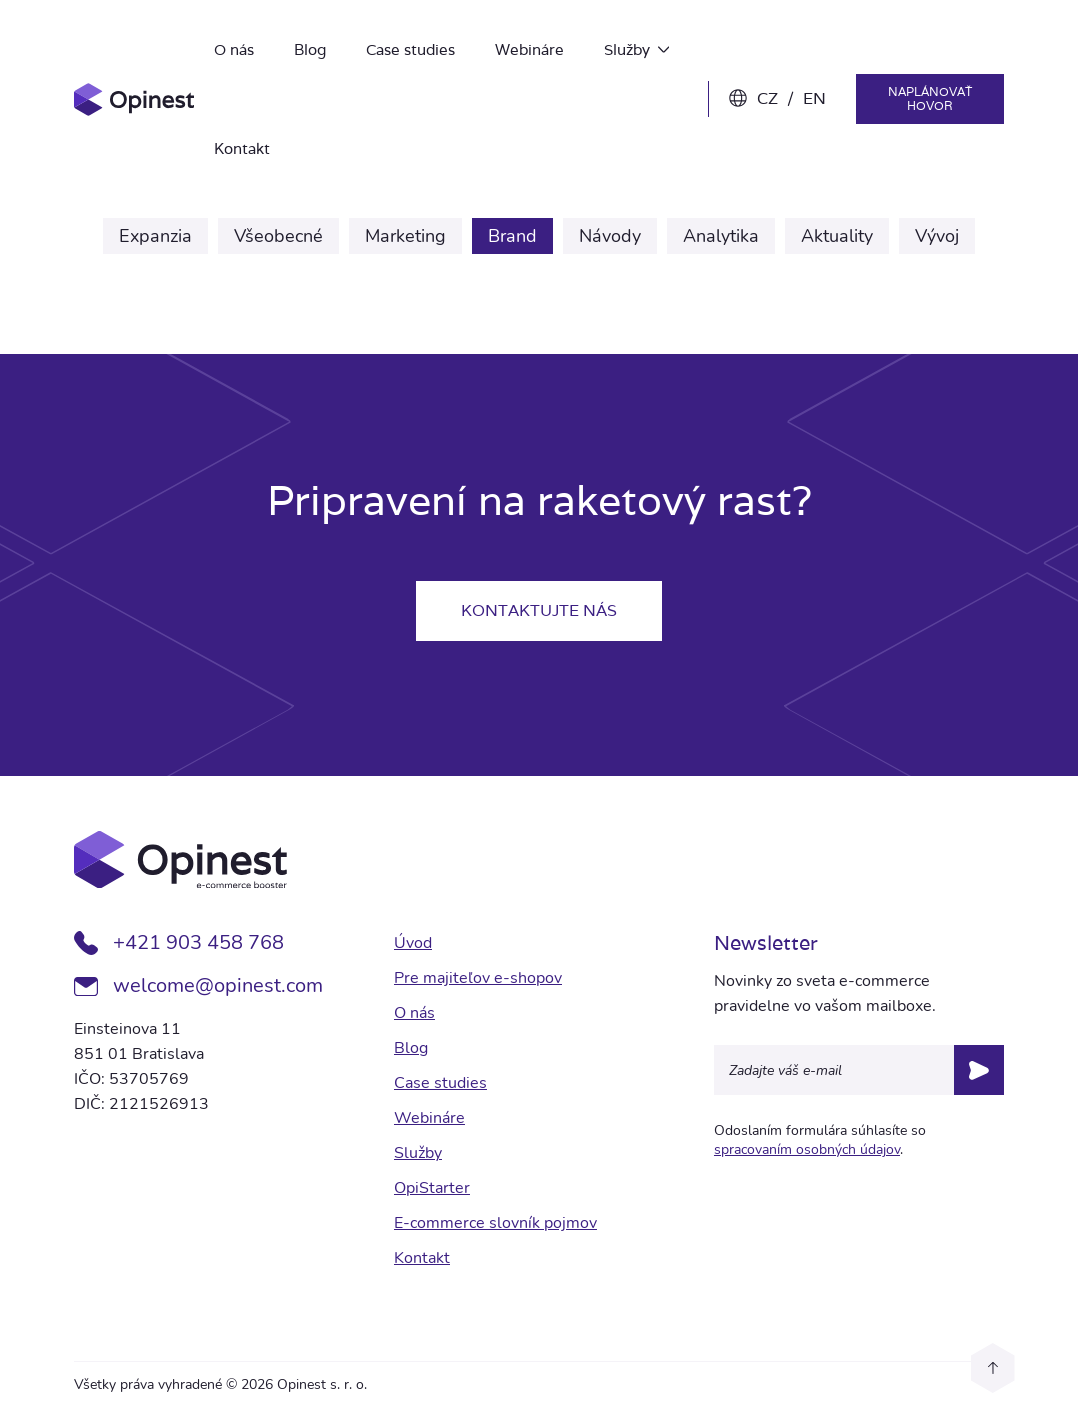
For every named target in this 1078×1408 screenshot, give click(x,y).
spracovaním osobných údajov (807, 1149)
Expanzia (155, 236)
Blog (310, 49)
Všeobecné (278, 236)
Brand (512, 236)
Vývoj (937, 236)
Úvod (413, 943)
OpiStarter (432, 1188)
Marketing (405, 236)
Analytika (721, 236)
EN (814, 98)
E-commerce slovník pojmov (495, 1223)
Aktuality (837, 236)
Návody (610, 236)
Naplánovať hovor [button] (930, 98)
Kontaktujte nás (539, 610)
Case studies (410, 49)
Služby (636, 49)
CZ (767, 98)
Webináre (529, 49)
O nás (234, 49)
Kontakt (242, 148)
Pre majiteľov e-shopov (478, 978)
